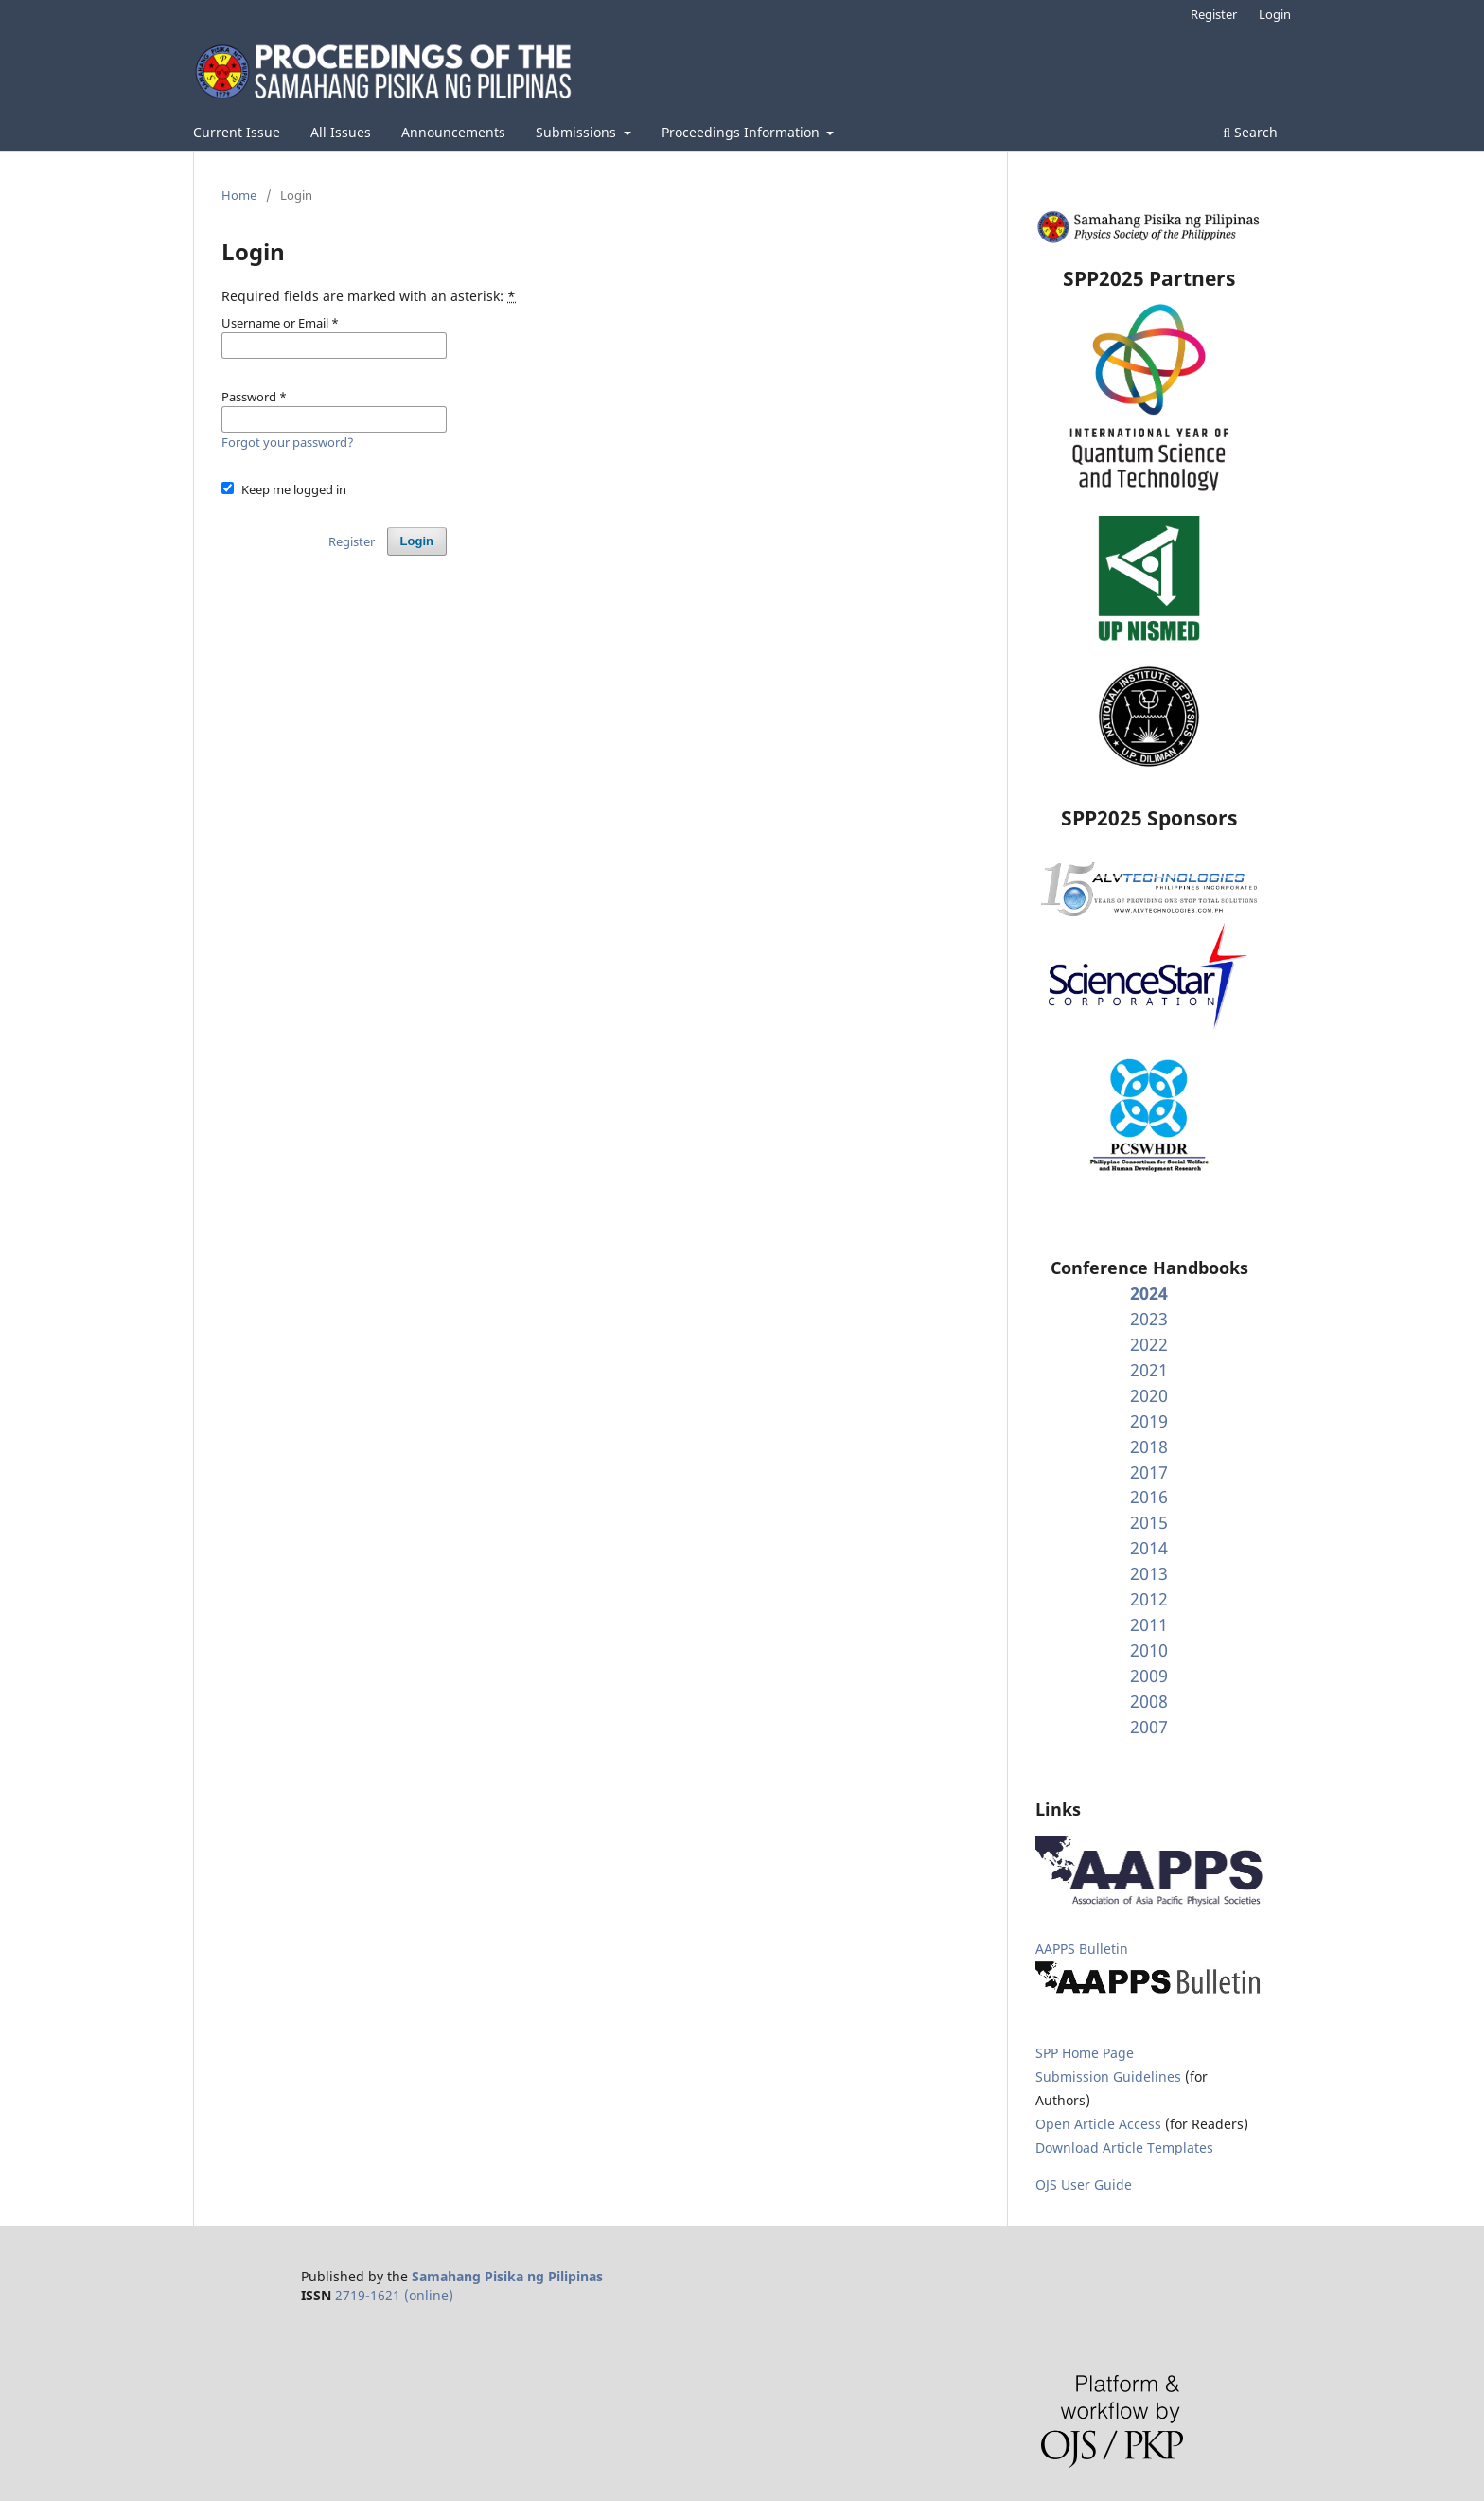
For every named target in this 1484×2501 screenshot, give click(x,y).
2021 (1149, 1369)
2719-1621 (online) (394, 2295)
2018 (1149, 1446)
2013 (1149, 1573)
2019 (1149, 1421)
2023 (1149, 1318)
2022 (1149, 1344)
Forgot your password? (287, 442)
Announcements (453, 132)
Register (1214, 14)
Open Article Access (1098, 2124)
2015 (1149, 1522)
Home (238, 195)
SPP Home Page (1084, 2053)
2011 (1149, 1624)
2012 (1149, 1599)
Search (1250, 132)
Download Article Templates (1124, 2147)
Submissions (578, 132)
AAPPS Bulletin (1081, 1949)
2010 (1149, 1650)
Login (1275, 14)
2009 (1149, 1675)
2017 (1149, 1472)
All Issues (340, 132)
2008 (1149, 1701)
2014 (1149, 1547)
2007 (1149, 1726)
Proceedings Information (742, 132)
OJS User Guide (1083, 2184)
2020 (1149, 1395)
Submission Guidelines (1110, 2076)
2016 (1149, 1496)
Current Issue (236, 132)
